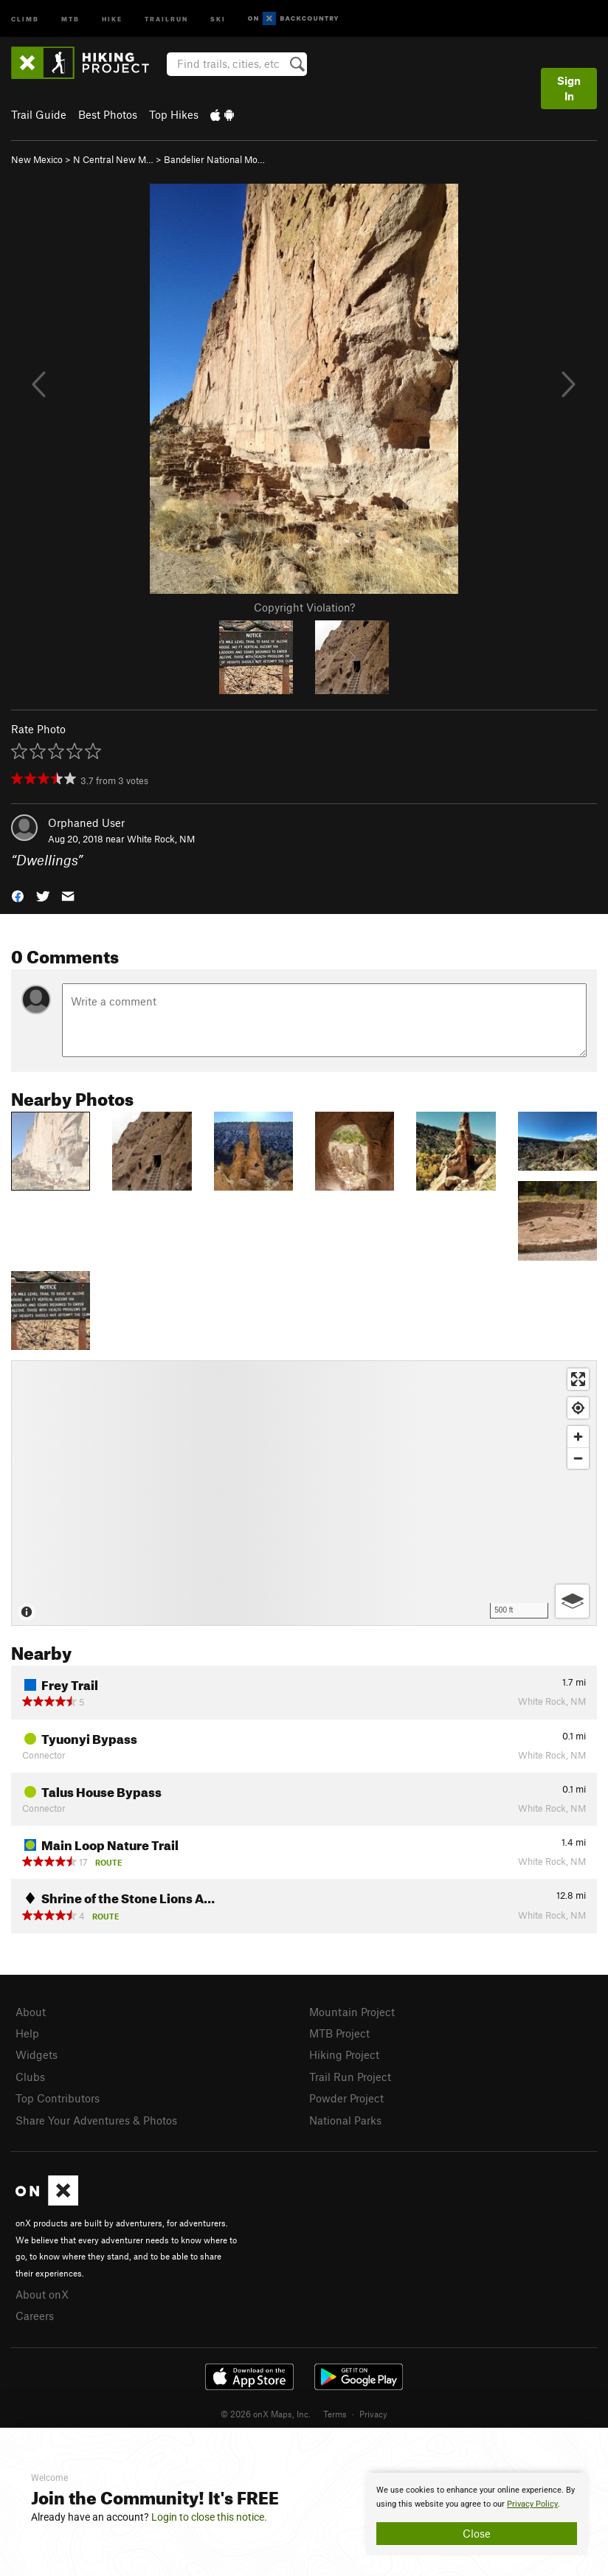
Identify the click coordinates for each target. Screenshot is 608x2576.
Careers (34, 2315)
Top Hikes (173, 114)
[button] (17, 895)
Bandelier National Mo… (214, 159)
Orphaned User (86, 822)
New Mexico (37, 159)
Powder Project (346, 2098)
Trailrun (166, 18)
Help (27, 2033)
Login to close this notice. (209, 2517)
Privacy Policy (532, 2504)
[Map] (304, 1493)
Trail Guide (38, 114)
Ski (218, 18)
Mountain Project (352, 2011)
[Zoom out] (578, 1458)
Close (477, 2533)
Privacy (373, 2414)
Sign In (569, 88)
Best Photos (107, 114)
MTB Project (339, 2033)
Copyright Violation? (304, 607)
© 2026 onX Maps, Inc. (266, 2414)
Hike (112, 18)
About (30, 2011)
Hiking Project (344, 2054)
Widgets (36, 2054)
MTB (70, 18)
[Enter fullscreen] (578, 1379)
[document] (476, 2514)
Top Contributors (57, 2098)
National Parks (345, 2120)
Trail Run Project (350, 2076)
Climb (25, 18)
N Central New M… (113, 159)
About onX (42, 2294)
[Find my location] (578, 1408)
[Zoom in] (578, 1436)
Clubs (30, 2076)
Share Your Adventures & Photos (96, 2120)
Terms (335, 2414)
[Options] (572, 1601)
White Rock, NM (161, 839)
